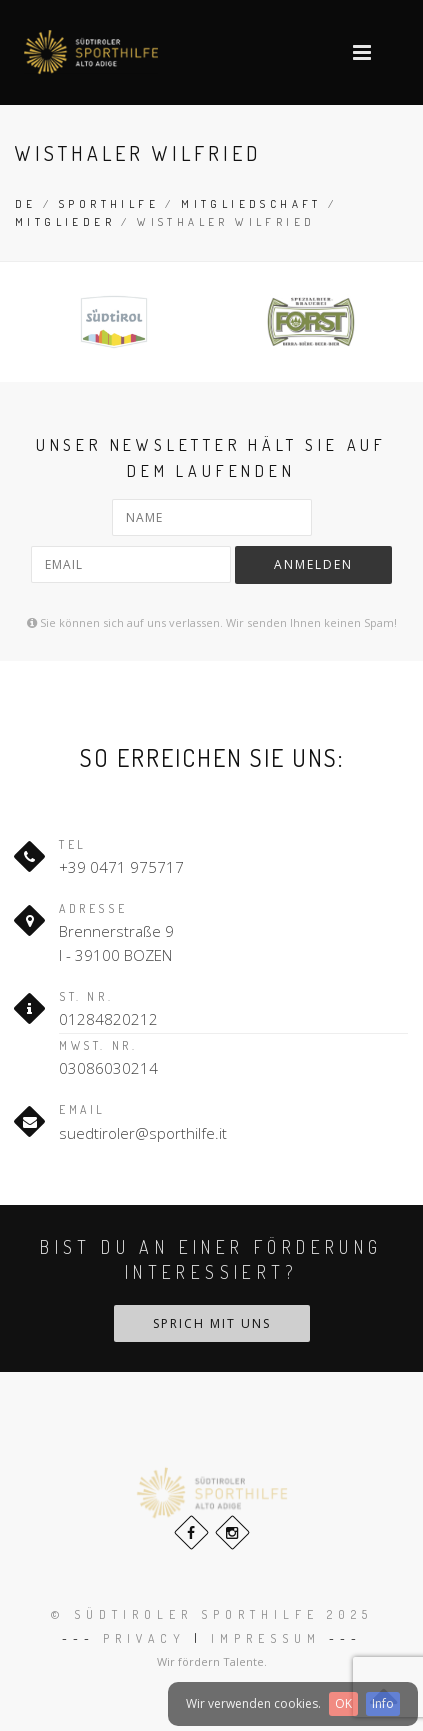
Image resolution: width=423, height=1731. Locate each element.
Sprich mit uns (212, 1323)
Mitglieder (65, 222)
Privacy (144, 1638)
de (26, 204)
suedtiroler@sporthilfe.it (143, 1133)
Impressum (266, 1638)
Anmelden (313, 564)
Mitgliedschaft (251, 204)
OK (343, 1703)
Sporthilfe (109, 204)
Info (383, 1703)
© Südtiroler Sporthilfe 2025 (212, 1614)
